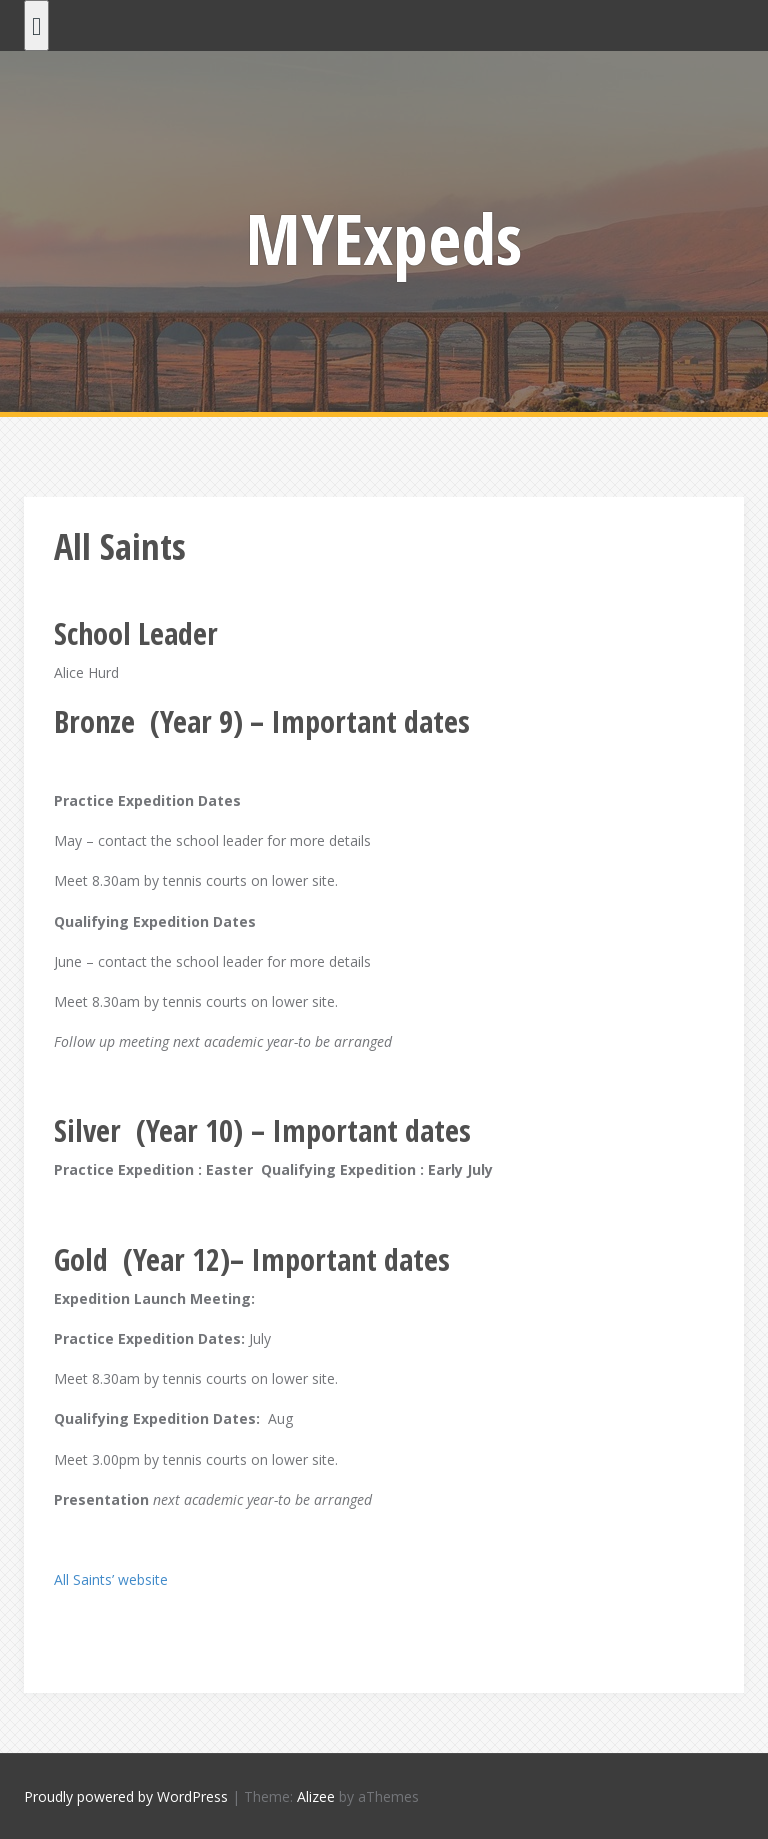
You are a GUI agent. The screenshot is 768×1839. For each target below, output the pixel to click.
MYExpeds (384, 238)
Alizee (316, 1796)
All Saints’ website (111, 1579)
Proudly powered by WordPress (126, 1796)
